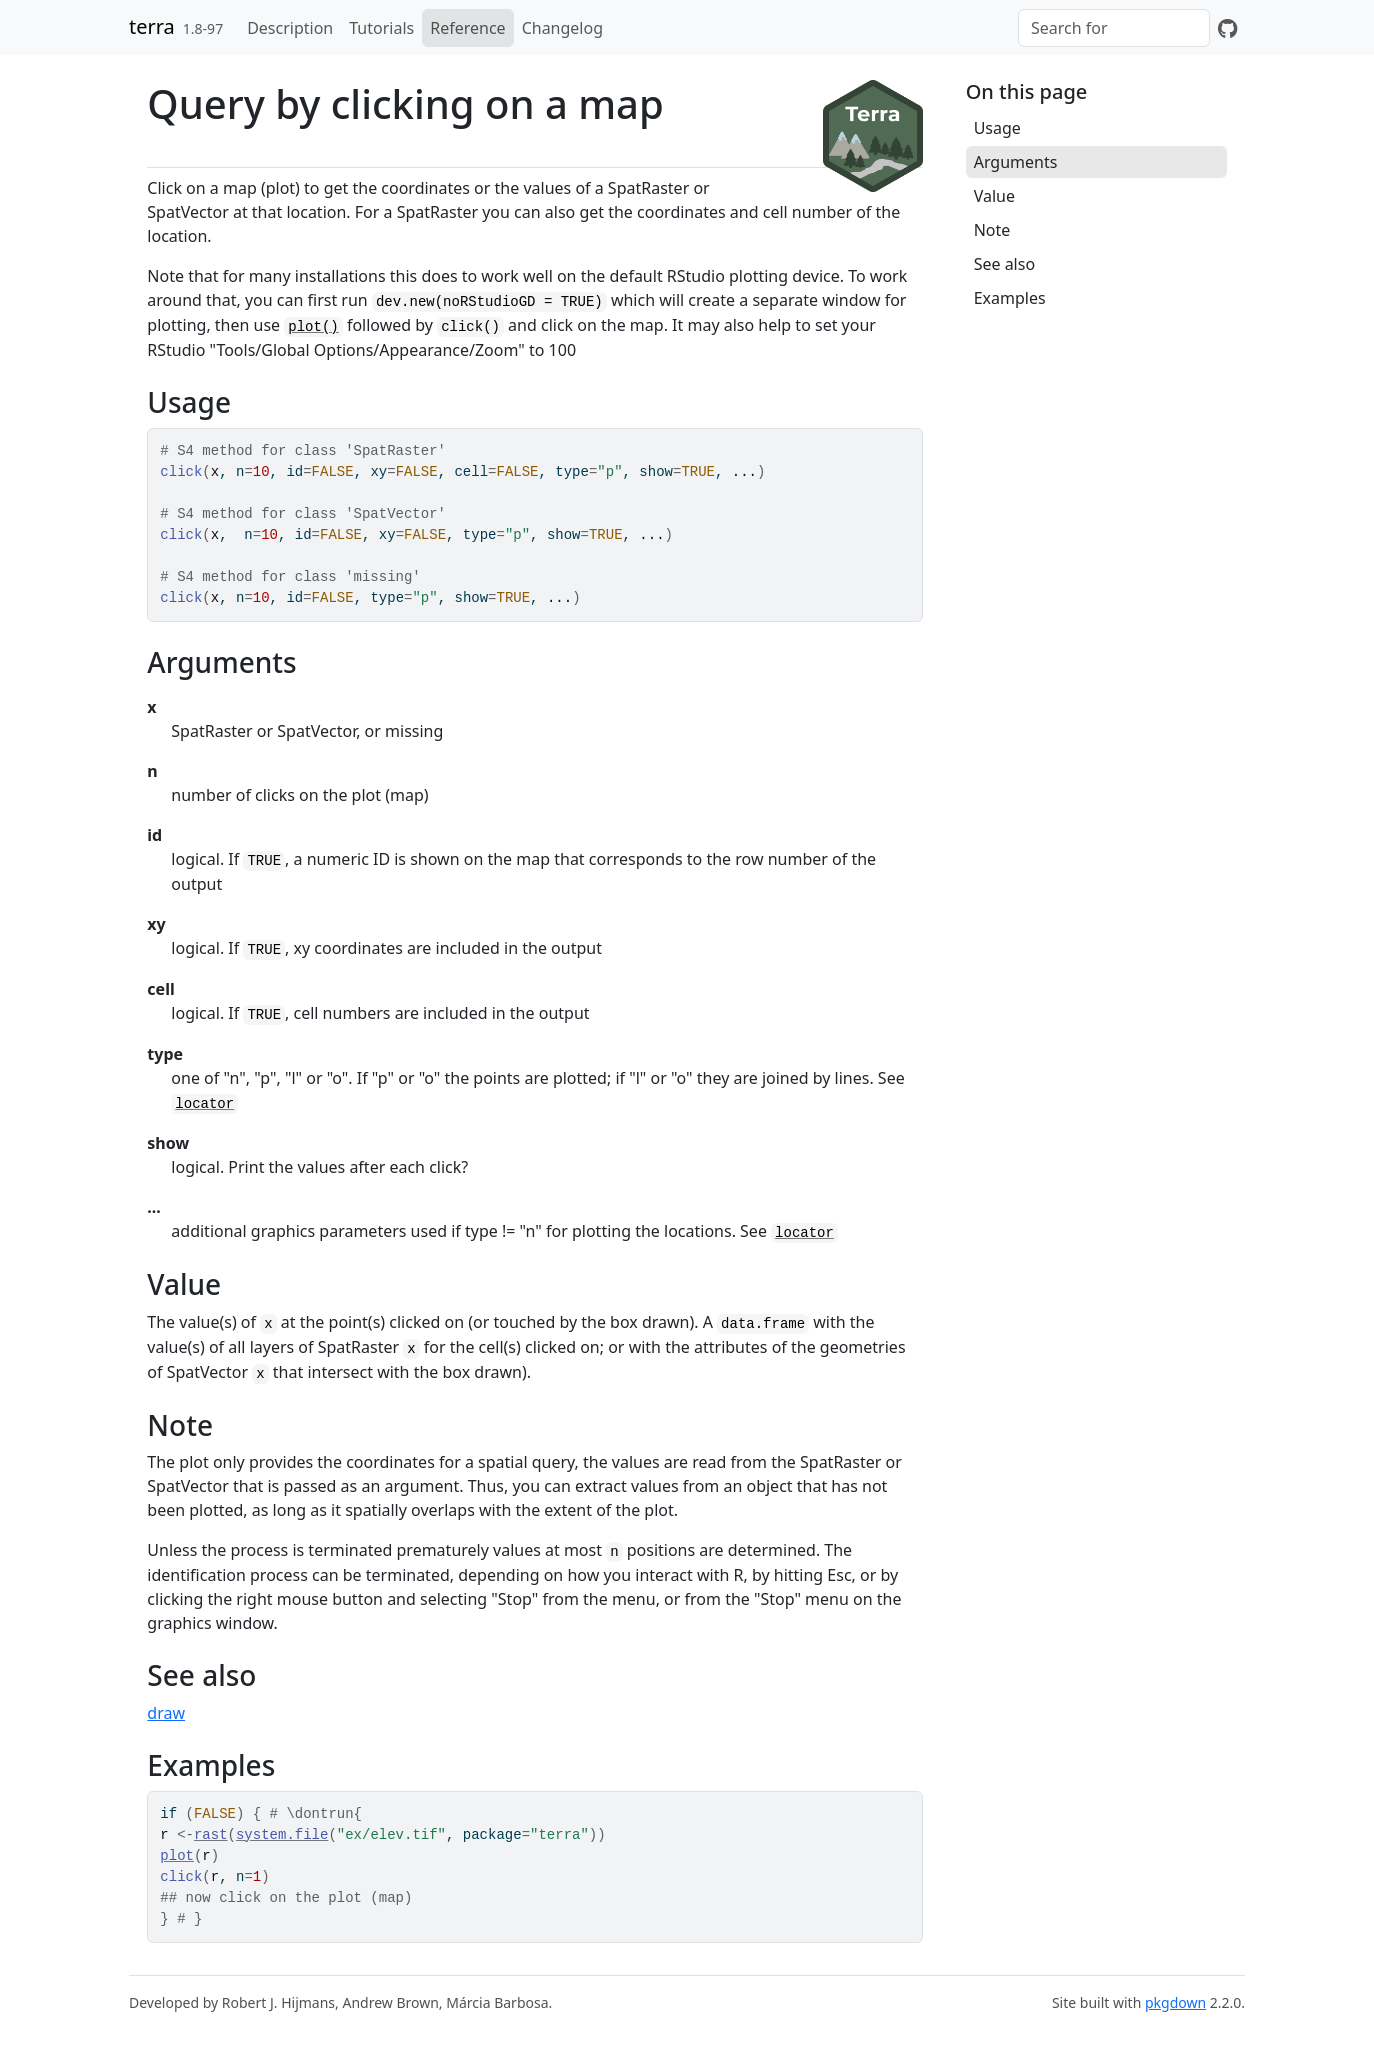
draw (166, 1713)
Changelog (562, 28)
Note (992, 230)
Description (290, 28)
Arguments (1016, 162)
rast (211, 1835)
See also (1004, 264)
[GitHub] (1227, 28)
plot (177, 1856)
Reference (467, 28)
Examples (1010, 298)
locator (204, 1104)
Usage (997, 128)
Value (994, 196)
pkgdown (1175, 2002)
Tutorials (381, 28)
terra (152, 26)
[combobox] (1114, 28)
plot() (313, 327)
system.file (282, 1835)
